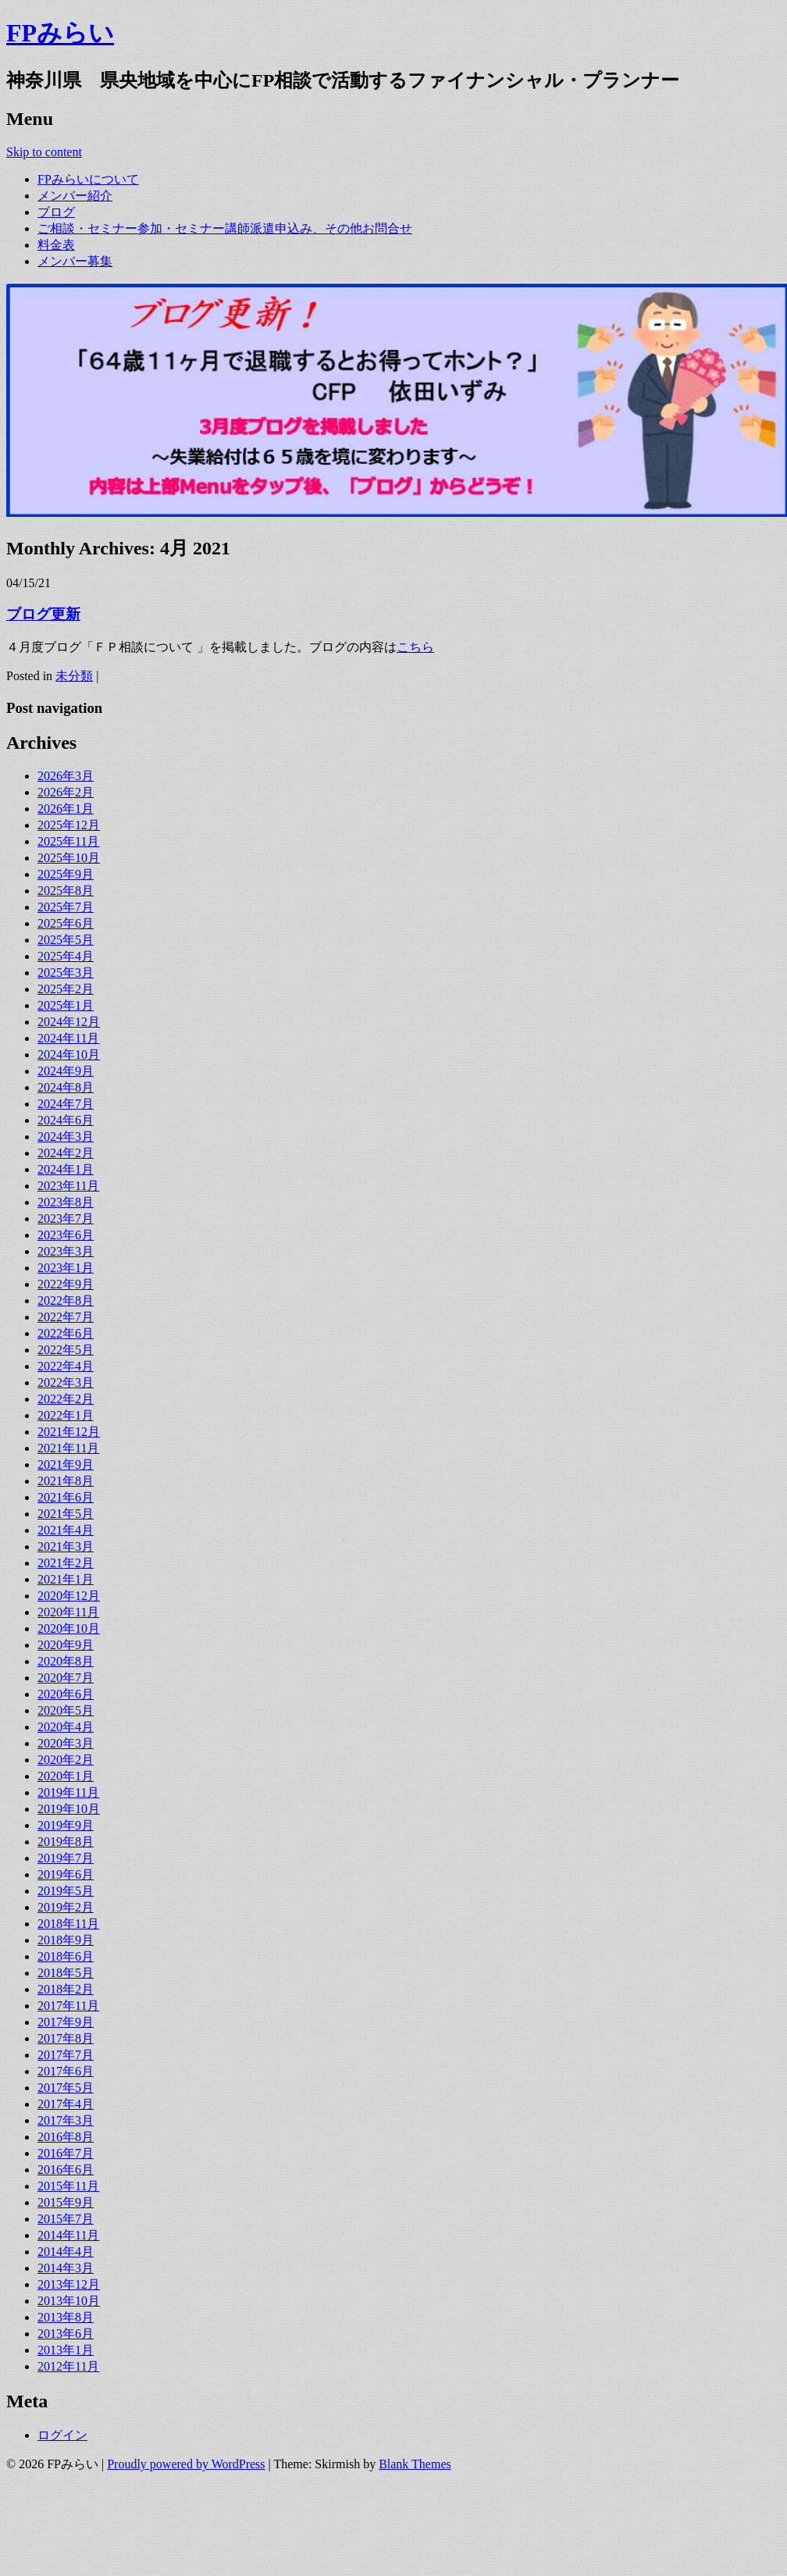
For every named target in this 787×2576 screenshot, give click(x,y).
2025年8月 (65, 890)
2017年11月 (68, 2005)
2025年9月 (65, 874)
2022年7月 (65, 1317)
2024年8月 (65, 1087)
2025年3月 (65, 972)
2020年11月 (68, 1612)
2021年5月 (65, 1513)
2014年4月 (65, 2251)
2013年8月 (65, 2317)
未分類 (74, 675)
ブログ (56, 212)
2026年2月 (65, 792)
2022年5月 (65, 1349)
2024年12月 (68, 1021)
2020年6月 (65, 1694)
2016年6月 (65, 2169)
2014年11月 (68, 2235)
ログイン (62, 2435)
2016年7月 (65, 2153)
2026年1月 (65, 808)
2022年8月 (65, 1300)
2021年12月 (68, 1431)
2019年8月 (65, 1841)
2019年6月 (65, 1874)
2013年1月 (65, 2350)
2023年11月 (68, 1185)
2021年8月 (65, 1481)
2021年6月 (65, 1497)
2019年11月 (68, 1792)
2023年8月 (65, 1202)
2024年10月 (68, 1054)
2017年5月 (65, 2087)
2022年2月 (65, 1399)
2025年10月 (68, 857)
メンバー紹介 (74, 195)
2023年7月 (65, 1218)
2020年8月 (65, 1661)
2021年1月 (65, 1579)
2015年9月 (65, 2202)
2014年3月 (65, 2268)
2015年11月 (68, 2186)
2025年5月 (65, 939)
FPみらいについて (88, 179)
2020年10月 (68, 1628)
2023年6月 (65, 1235)
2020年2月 (65, 1759)
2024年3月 (65, 1136)
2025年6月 (65, 923)
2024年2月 (65, 1153)
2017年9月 (65, 2022)
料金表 (56, 244)
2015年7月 (65, 2218)
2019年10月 (68, 1808)
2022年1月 (65, 1415)
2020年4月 (65, 1726)
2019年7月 (65, 1858)
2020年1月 (65, 1776)
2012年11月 (68, 2366)
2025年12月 (68, 825)
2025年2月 (65, 989)
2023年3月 (65, 1251)
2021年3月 (65, 1546)
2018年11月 (68, 1923)
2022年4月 (65, 1366)
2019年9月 (65, 1825)
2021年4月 (65, 1530)
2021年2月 (65, 1562)
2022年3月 (65, 1382)
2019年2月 (65, 1907)
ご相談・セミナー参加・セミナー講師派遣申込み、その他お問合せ (224, 228)
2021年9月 (65, 1464)
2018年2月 (65, 1989)
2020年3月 (65, 1743)
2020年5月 (65, 1710)
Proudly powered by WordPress (186, 2464)
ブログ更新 (43, 614)
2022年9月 (65, 1284)
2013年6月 (65, 2333)
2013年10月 (68, 2300)
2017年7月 (65, 2054)
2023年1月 (65, 1267)
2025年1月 (65, 1005)
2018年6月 (65, 1956)
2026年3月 (65, 775)
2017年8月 (65, 2038)
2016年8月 (65, 2136)
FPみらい (60, 33)
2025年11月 (68, 841)
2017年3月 (65, 2120)
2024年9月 (65, 1071)
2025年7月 (65, 907)
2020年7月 (65, 1677)
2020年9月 (65, 1644)
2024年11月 (68, 1038)
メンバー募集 (74, 261)
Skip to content (44, 152)
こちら (415, 647)
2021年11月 (68, 1448)
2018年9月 (65, 1940)
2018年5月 (65, 1972)
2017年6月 (65, 2071)
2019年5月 (65, 1890)
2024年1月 (65, 1169)
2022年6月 (65, 1333)
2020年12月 (68, 1595)
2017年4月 (65, 2104)
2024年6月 (65, 1120)
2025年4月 (65, 956)
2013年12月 (68, 2284)
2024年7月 (65, 1103)
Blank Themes (415, 2464)
